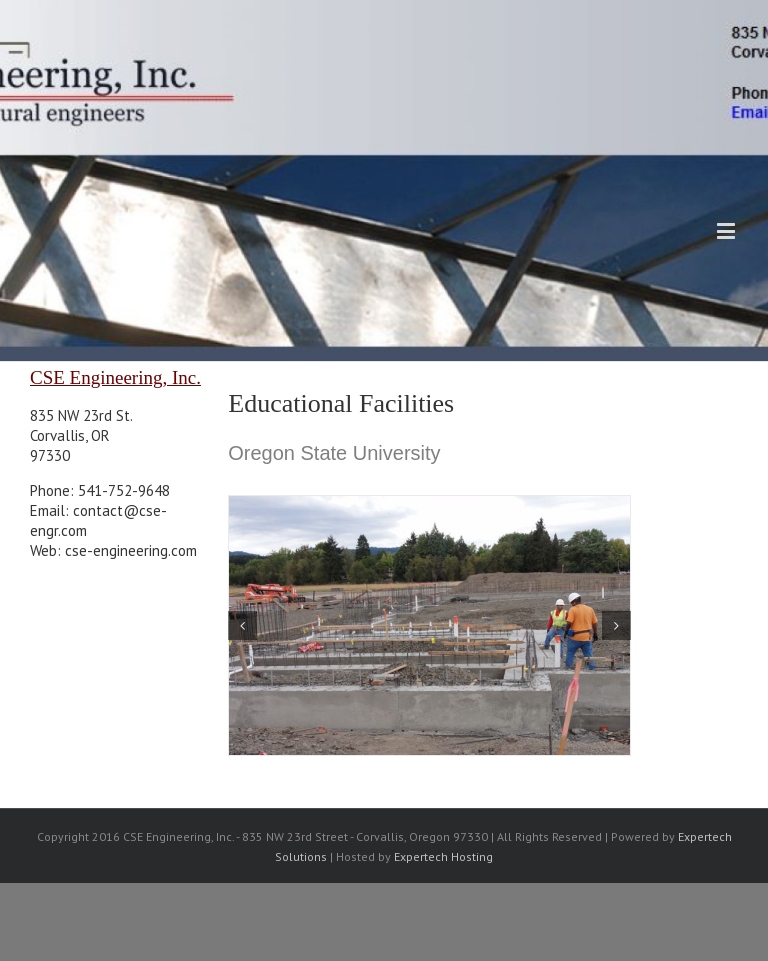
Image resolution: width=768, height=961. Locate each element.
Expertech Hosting (443, 856)
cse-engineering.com (131, 550)
